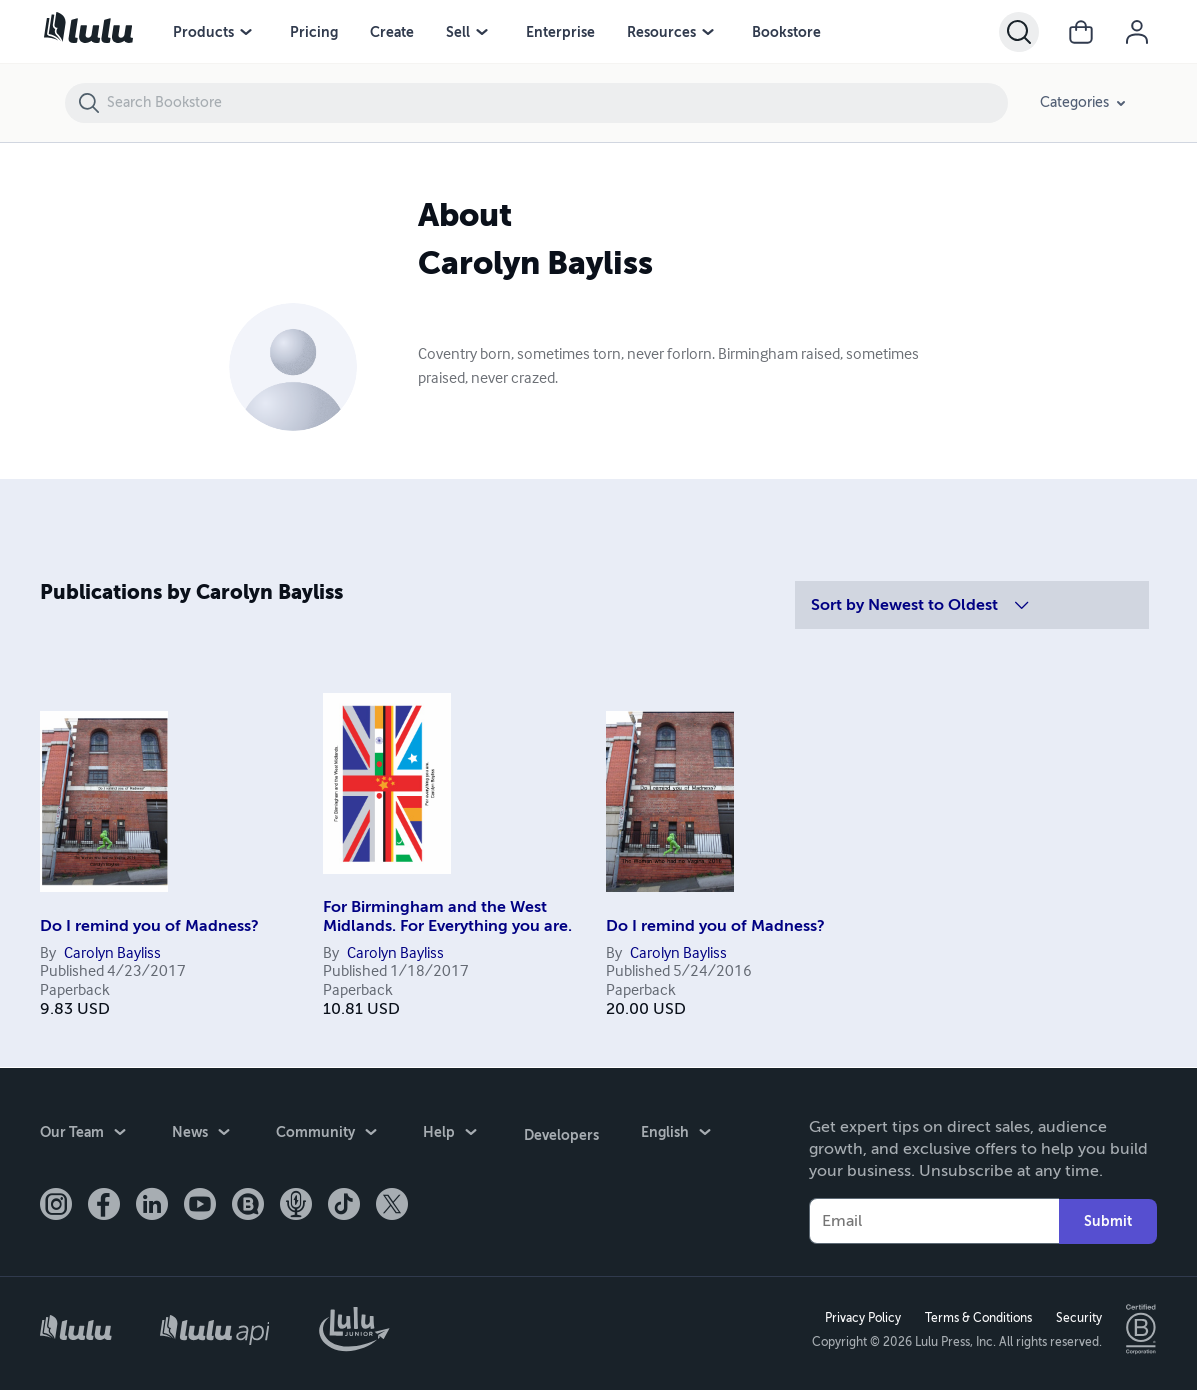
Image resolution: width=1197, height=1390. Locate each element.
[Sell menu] (482, 32)
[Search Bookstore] (556, 103)
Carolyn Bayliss (112, 954)
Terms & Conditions (977, 1317)
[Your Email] (934, 1220)
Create (392, 32)
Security (1078, 1317)
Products (203, 32)
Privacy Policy (862, 1317)
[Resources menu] (708, 32)
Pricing (314, 32)
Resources (661, 32)
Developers (560, 1132)
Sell (458, 32)
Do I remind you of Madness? (149, 926)
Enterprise (560, 32)
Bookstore (786, 32)
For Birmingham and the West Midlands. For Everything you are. (447, 916)
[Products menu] (246, 32)
